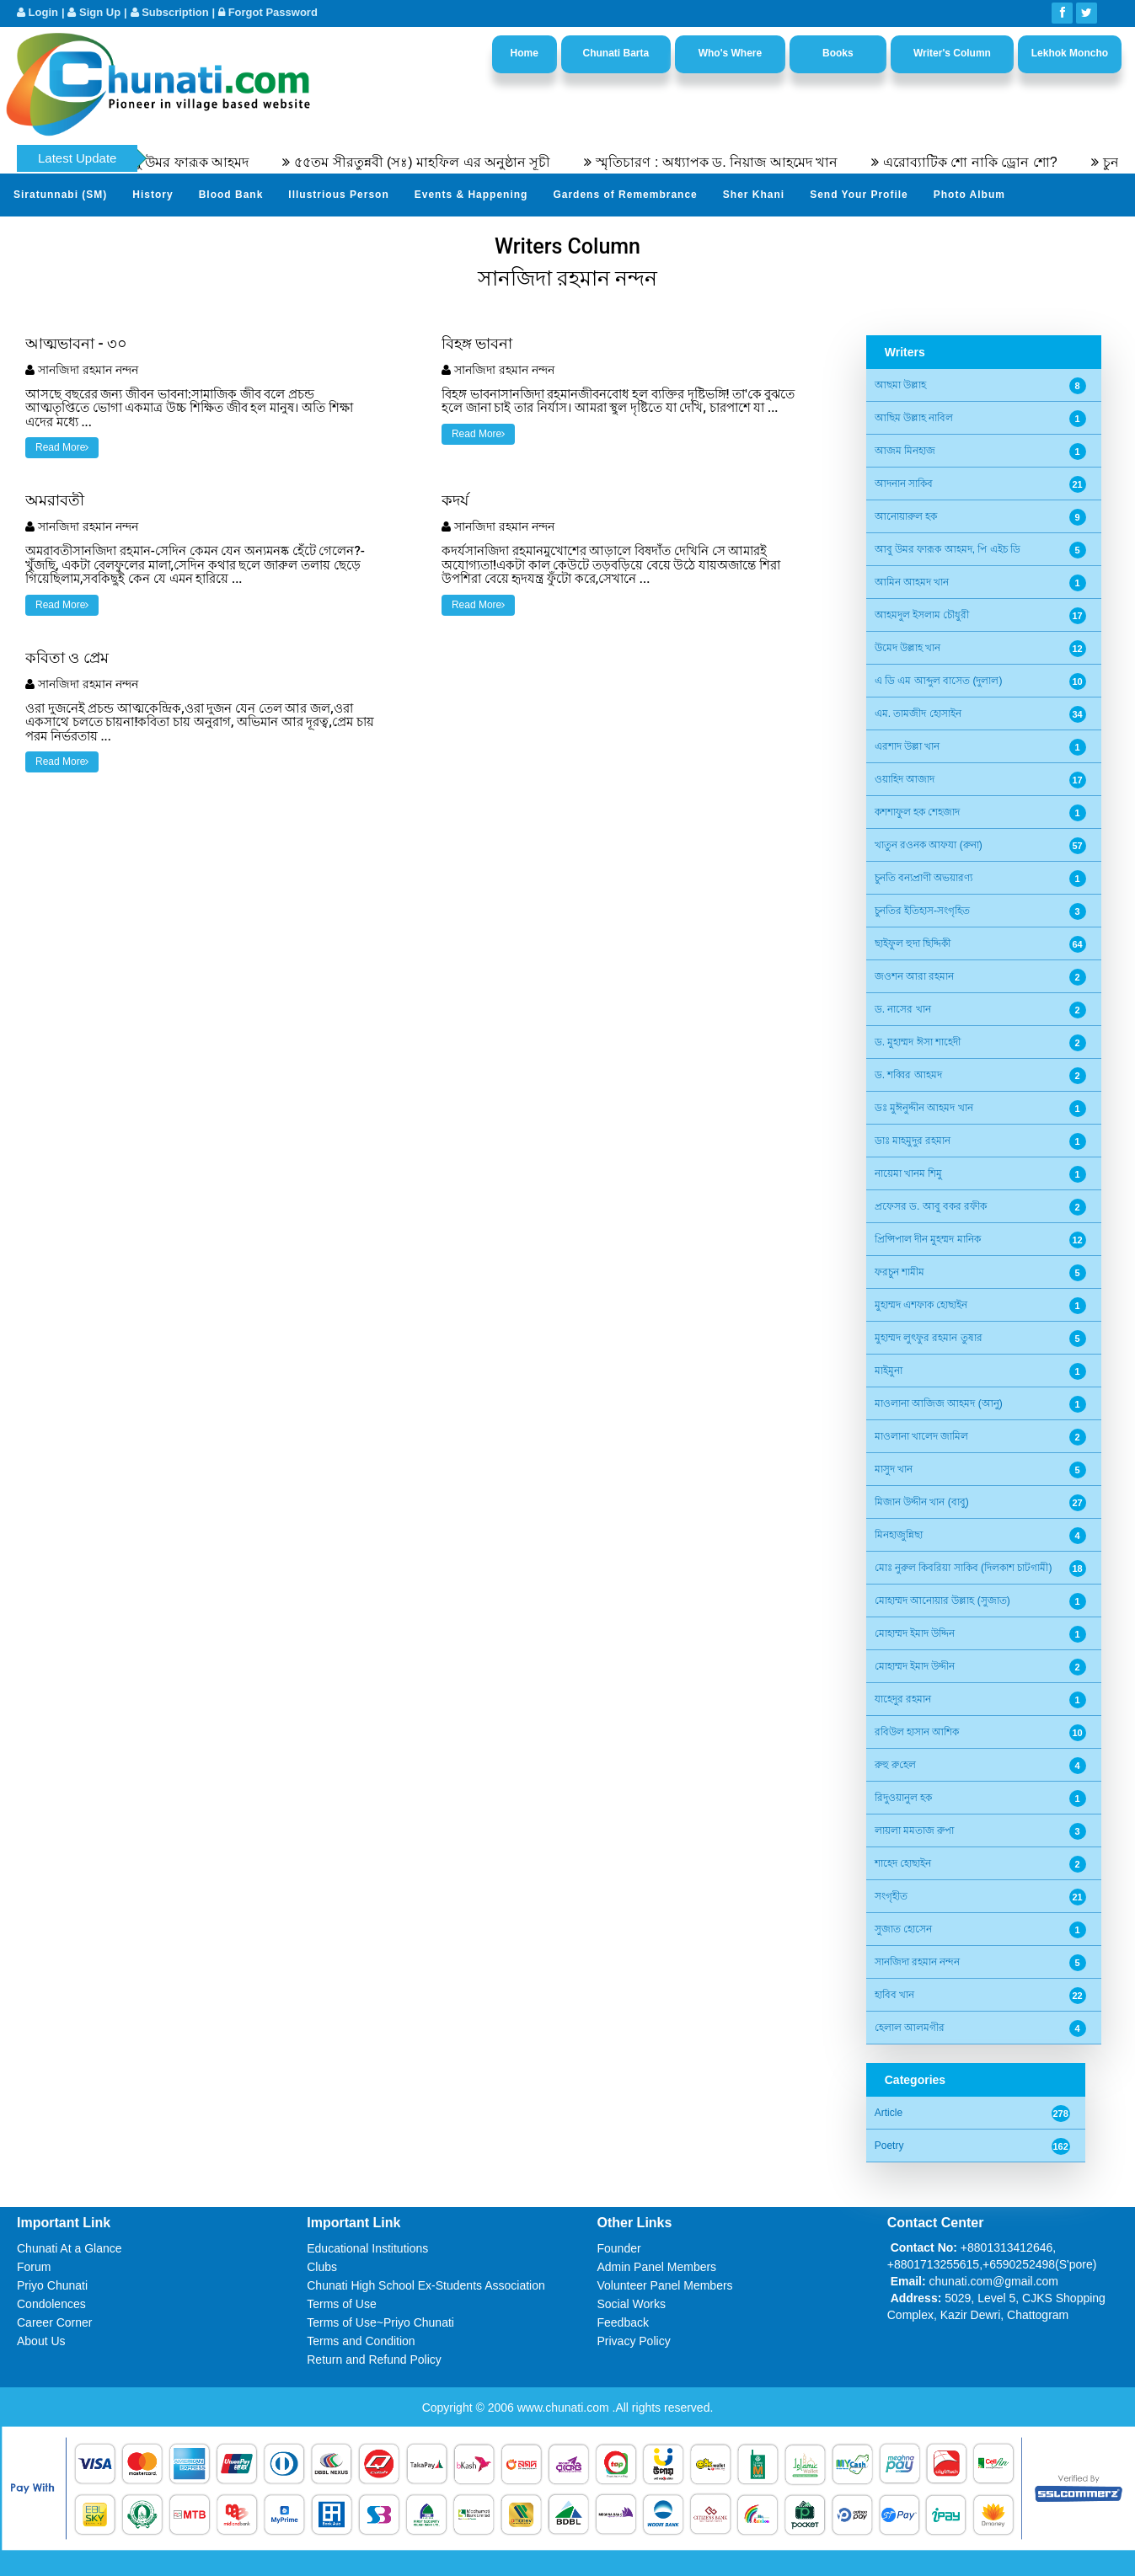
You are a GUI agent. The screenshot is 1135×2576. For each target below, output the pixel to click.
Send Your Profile (859, 194)
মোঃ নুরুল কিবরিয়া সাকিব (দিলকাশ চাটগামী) (963, 1568)
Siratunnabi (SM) (60, 194)
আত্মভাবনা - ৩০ (76, 343)
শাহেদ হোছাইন (903, 1863)
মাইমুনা (888, 1370)
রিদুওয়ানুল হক (903, 1798)
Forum (34, 2267)
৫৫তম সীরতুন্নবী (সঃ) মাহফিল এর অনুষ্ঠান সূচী (497, 162)
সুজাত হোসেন (903, 1929)
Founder (619, 2248)
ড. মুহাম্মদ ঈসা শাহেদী (918, 1042)
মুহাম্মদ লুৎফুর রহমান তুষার (928, 1338)
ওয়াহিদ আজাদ (904, 779)
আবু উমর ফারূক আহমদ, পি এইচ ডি (947, 549)
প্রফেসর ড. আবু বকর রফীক (931, 1206)
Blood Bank (231, 194)
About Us (41, 2341)
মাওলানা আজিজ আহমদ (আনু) (939, 1403)
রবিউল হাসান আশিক (917, 1732)
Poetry (889, 2145)
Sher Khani (753, 194)
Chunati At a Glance (69, 2248)
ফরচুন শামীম (899, 1272)
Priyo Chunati (52, 2285)
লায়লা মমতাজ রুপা (915, 1830)
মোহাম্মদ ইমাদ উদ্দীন (915, 1666)
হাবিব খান (894, 1995)
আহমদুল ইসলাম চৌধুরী (922, 615)
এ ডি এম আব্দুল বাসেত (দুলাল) (939, 681)
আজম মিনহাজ (905, 451)
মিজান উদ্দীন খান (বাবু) (922, 1502)
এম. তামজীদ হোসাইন (918, 713)
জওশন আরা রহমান (915, 976)
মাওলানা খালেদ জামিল (922, 1436)
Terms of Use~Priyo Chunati (380, 2322)
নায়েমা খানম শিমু (909, 1173)
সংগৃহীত (891, 1896)
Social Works (631, 2304)
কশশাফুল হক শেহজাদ (918, 812)
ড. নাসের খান (903, 1009)
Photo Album (969, 194)
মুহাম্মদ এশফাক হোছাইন (921, 1305)
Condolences (51, 2304)
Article (888, 2113)
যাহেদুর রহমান (903, 1699)
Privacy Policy (634, 2341)
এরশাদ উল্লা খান (907, 746)
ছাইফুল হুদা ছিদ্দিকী (913, 943)
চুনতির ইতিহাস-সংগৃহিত (922, 911)
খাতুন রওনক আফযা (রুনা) (928, 845)
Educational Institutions (367, 2248)
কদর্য (455, 500)
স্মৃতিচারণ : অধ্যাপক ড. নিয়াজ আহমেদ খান (792, 162)
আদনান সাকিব (904, 483)
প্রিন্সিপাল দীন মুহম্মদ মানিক (928, 1239)
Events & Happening (471, 194)
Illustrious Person (338, 194)
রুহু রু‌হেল (895, 1765)
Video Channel (53, 236)
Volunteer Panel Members (665, 2285)
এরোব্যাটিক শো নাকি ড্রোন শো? (1045, 162)
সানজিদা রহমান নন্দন (88, 370)
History (152, 194)
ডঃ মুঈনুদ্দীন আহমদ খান (924, 1108)
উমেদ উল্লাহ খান (908, 648)
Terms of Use (341, 2304)
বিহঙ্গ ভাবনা (477, 343)
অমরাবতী (54, 500)
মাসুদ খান (894, 1469)
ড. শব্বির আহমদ (908, 1075)
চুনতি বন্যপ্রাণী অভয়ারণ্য (924, 878)
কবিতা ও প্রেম (67, 657)
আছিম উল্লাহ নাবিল (914, 418)
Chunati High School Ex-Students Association (426, 2285)
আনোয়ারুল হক (906, 516)
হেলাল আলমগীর (910, 2028)
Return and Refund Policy (374, 2359)
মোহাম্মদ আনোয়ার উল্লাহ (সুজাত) (942, 1600)
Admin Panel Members (657, 2267)
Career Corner (54, 2322)
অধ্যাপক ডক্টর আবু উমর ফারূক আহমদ (218, 162)
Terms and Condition (361, 2341)
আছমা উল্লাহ (900, 385)
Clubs (322, 2267)
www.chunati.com (565, 2407)
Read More (61, 447)
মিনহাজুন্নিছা (899, 1535)
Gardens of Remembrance (625, 194)
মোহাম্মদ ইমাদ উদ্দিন (915, 1633)
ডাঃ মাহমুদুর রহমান (913, 1140)
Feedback (623, 2322)
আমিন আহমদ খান (912, 582)
